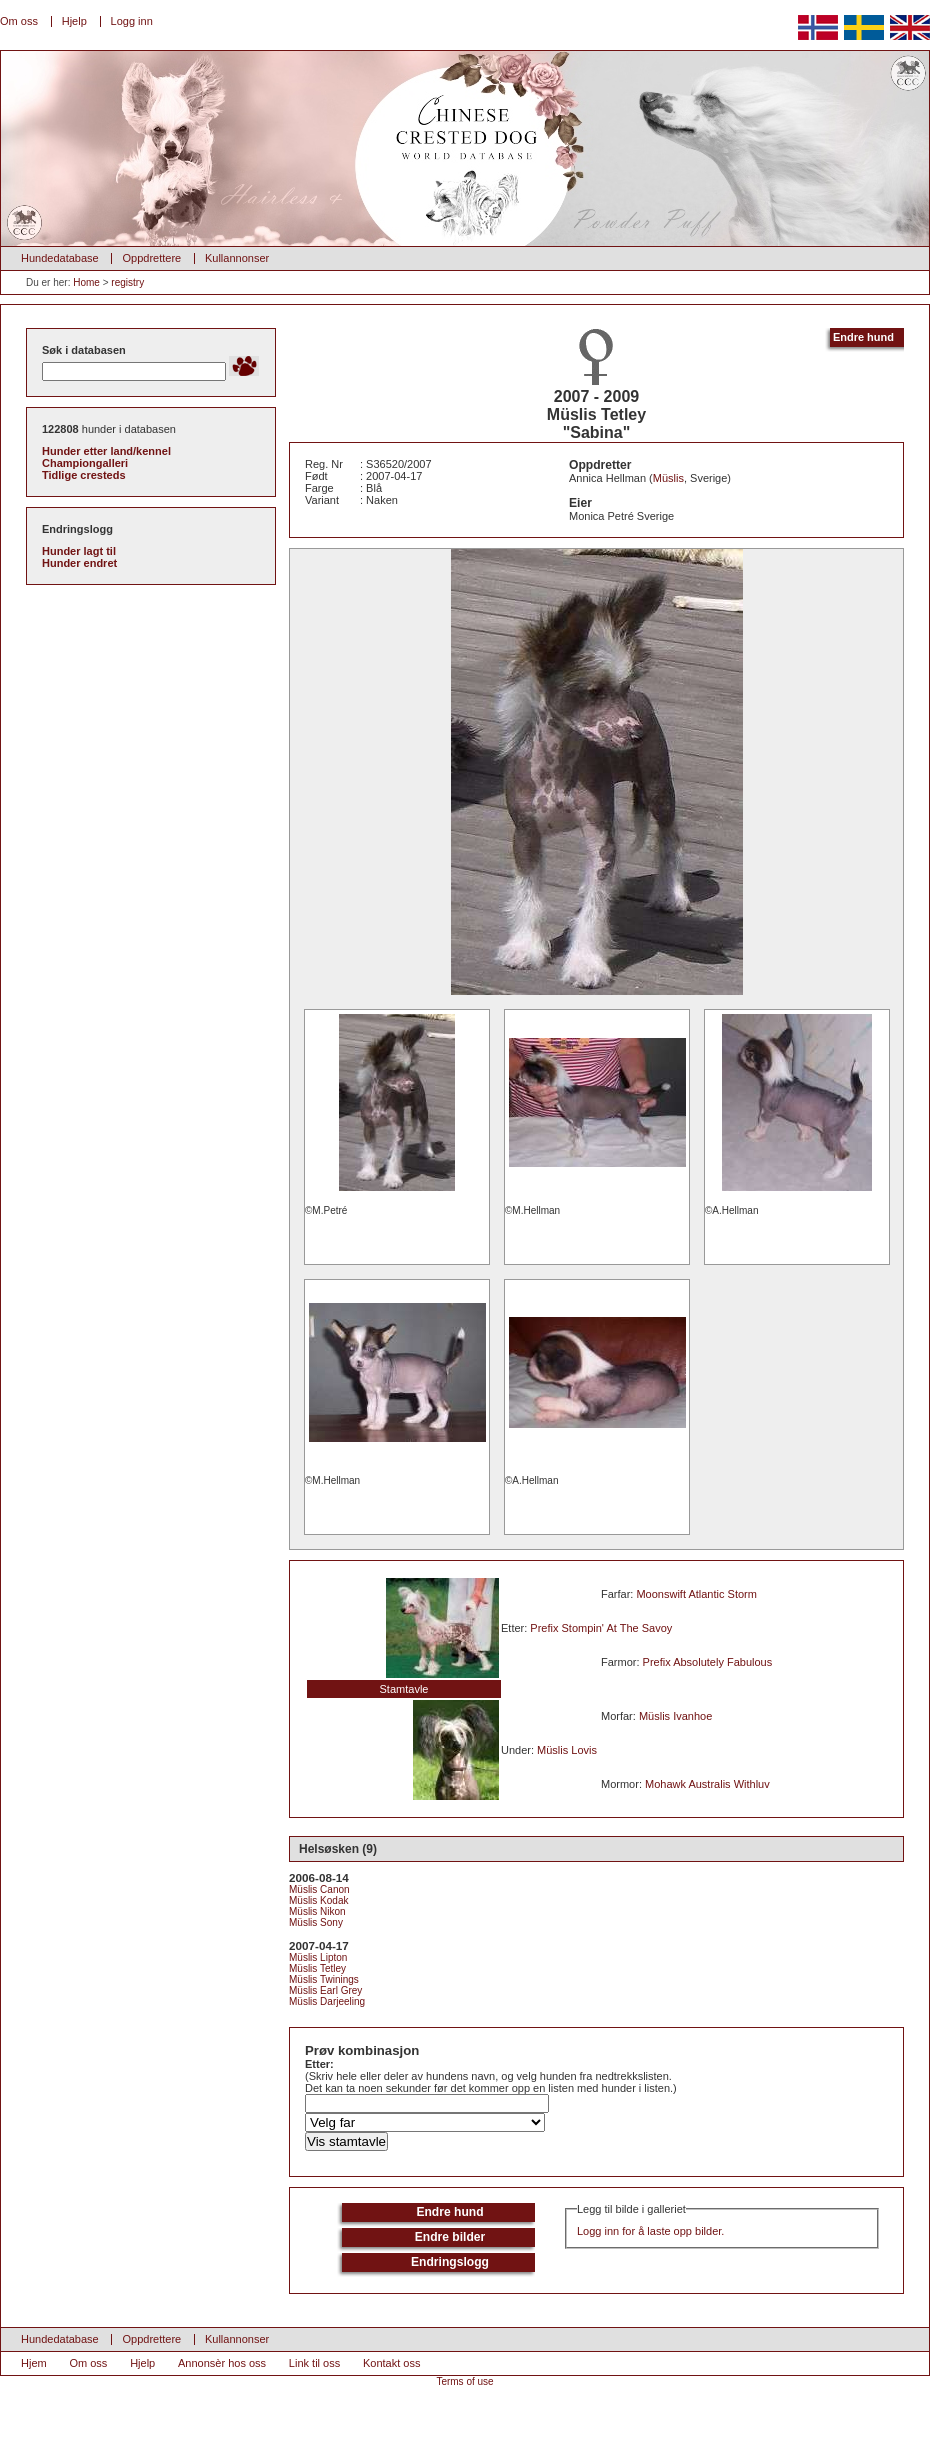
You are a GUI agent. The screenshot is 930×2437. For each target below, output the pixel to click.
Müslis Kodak (318, 1900)
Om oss (19, 21)
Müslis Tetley (317, 1968)
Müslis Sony (316, 1922)
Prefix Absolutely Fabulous (708, 1662)
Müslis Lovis (567, 1750)
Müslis (668, 478)
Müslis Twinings (324, 1979)
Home (86, 282)
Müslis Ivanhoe (675, 1716)
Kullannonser (237, 258)
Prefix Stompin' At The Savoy (601, 1628)
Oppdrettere (151, 258)
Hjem (34, 2363)
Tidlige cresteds (84, 475)
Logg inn (132, 21)
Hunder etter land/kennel (106, 451)
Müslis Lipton (318, 1957)
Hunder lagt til (79, 551)
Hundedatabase (60, 258)
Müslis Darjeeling (327, 2001)
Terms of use (464, 2381)
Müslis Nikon (317, 1911)
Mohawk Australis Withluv (707, 1784)
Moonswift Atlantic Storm (696, 1594)
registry (127, 282)
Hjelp (74, 21)
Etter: (319, 2064)
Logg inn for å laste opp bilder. (650, 2231)
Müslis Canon (319, 1889)
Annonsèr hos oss (222, 2363)
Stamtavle (404, 1689)
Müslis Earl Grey (325, 1990)
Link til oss (314, 2363)
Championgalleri (85, 463)
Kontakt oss (391, 2363)
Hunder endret (79, 563)
